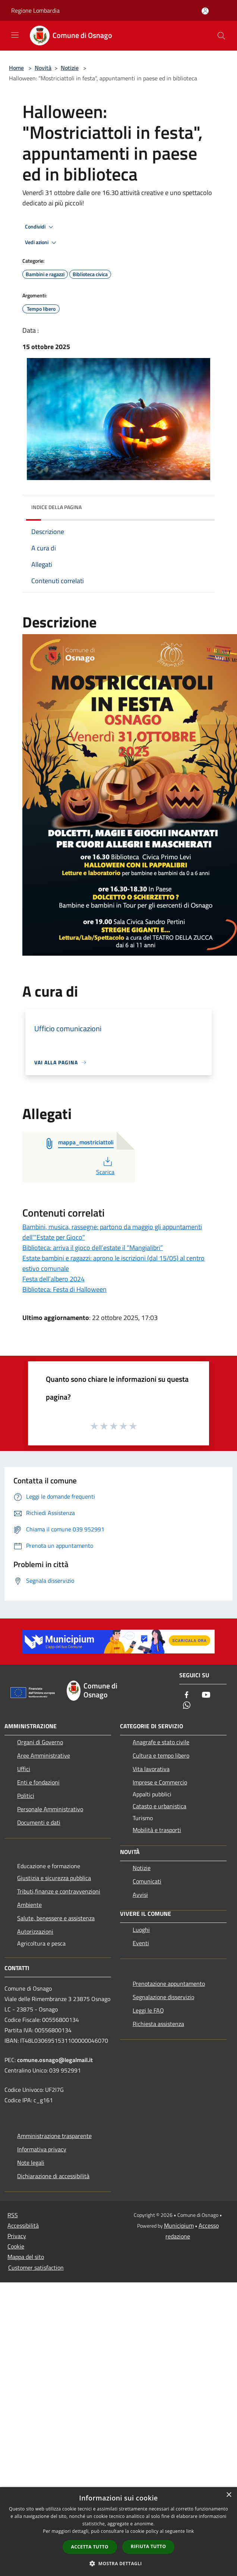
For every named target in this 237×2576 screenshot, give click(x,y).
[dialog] (118, 2531)
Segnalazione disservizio (163, 1996)
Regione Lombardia (35, 10)
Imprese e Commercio (160, 1782)
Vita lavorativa (151, 1768)
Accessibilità (23, 2225)
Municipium (179, 2225)
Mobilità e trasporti (157, 1829)
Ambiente (29, 1904)
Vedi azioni (42, 242)
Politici (25, 1795)
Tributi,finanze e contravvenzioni (58, 1891)
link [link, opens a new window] (190, 2531)
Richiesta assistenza (158, 2023)
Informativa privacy (41, 2149)
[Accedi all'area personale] (205, 11)
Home (16, 67)
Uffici (23, 1768)
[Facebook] (186, 1695)
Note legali (30, 2162)
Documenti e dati (38, 1822)
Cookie (15, 2246)
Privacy (16, 2235)
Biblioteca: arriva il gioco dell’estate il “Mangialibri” (92, 1248)
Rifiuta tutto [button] (148, 2546)
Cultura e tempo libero (161, 1755)
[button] (118, 2563)
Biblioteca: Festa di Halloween (64, 1289)
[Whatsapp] (186, 1706)
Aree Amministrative (43, 1755)
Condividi (40, 227)
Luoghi (141, 1929)
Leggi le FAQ (148, 2010)
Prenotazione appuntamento (169, 1983)
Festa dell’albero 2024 (53, 1279)
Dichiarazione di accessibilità (53, 2175)
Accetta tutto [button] (89, 2547)
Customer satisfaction (36, 2267)
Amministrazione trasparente (54, 2135)
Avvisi (140, 1894)
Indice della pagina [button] (56, 507)
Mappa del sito (25, 2256)
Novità (43, 67)
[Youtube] (206, 1695)
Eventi (141, 1943)
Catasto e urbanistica (159, 1806)
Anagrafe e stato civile (161, 1742)
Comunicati (147, 1881)
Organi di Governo (40, 1742)
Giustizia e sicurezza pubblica (54, 1877)
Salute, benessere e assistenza (56, 1918)
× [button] (228, 2495)
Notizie (70, 67)
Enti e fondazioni (38, 1782)
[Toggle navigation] (14, 35)
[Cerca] (221, 35)
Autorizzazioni (35, 1931)
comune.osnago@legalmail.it (55, 2059)
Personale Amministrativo (50, 1809)
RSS (12, 2215)
